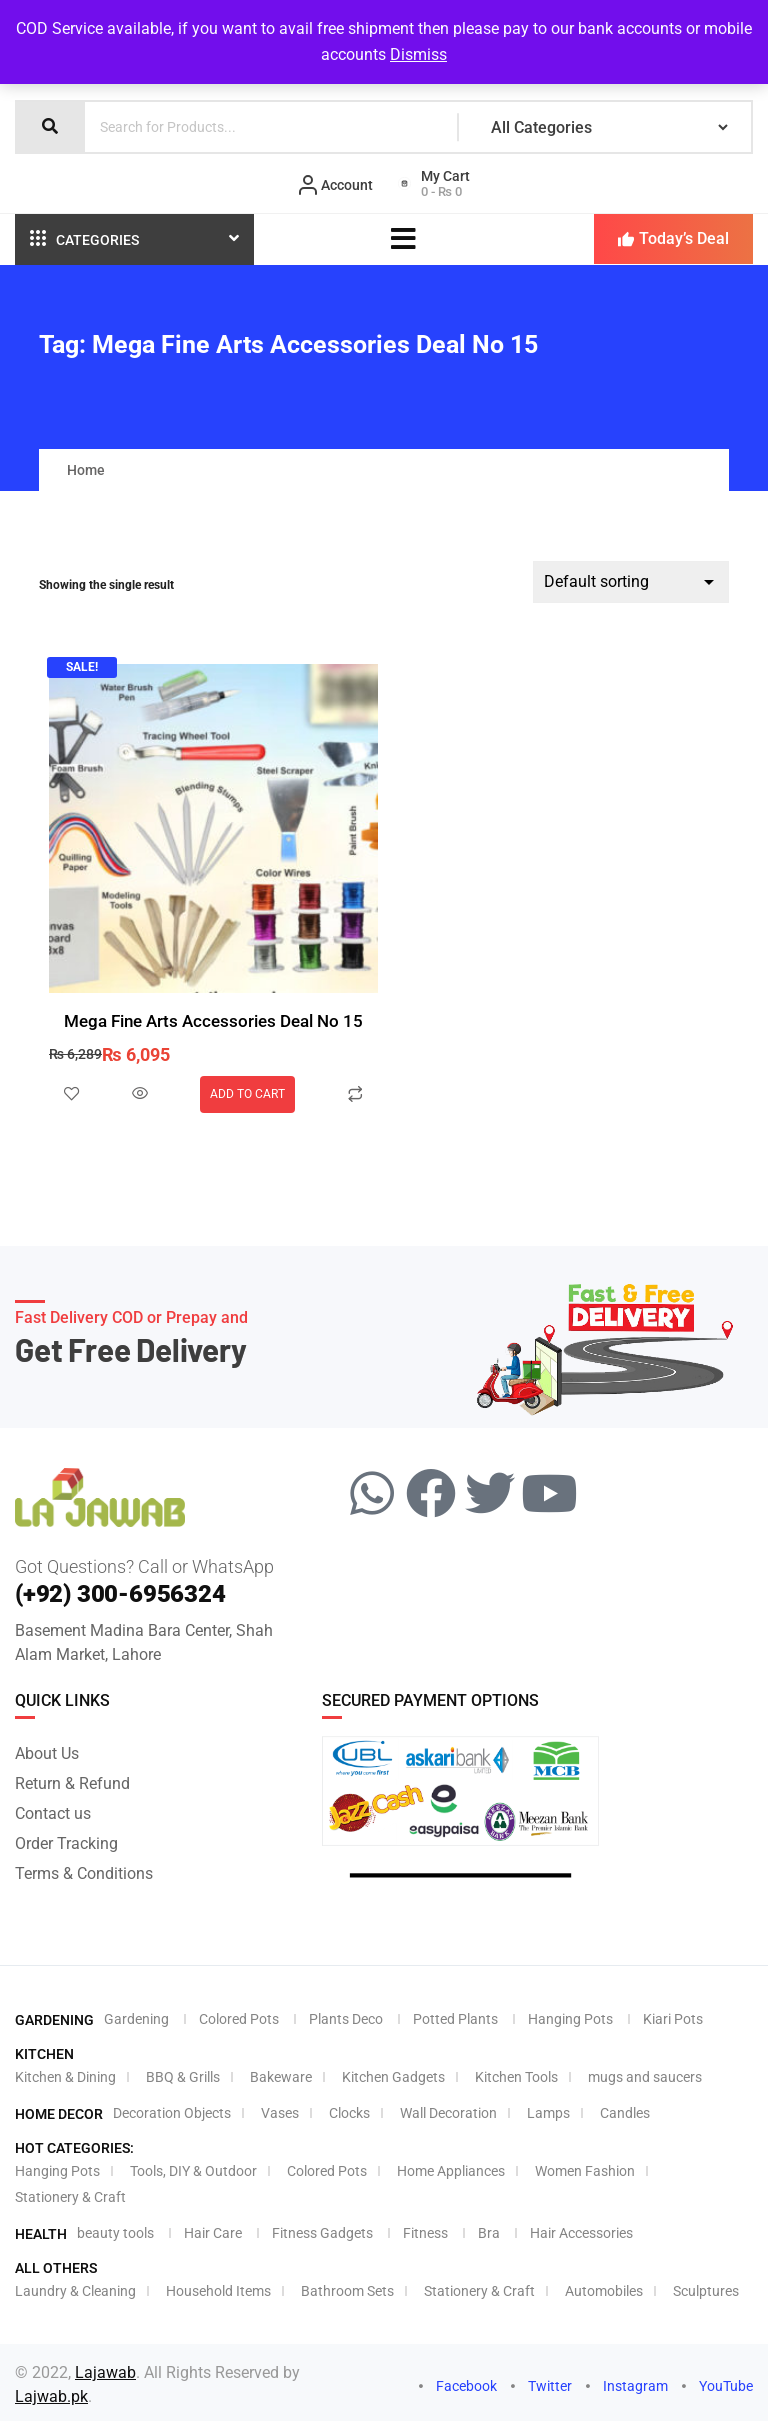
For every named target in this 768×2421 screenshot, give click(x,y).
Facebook (458, 2380)
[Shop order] (631, 582)
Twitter (541, 2380)
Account (335, 185)
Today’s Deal (673, 238)
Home (86, 469)
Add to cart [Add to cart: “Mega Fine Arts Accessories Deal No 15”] (247, 1094)
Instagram (627, 2380)
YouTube (717, 2380)
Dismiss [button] (418, 54)
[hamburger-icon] (403, 239)
